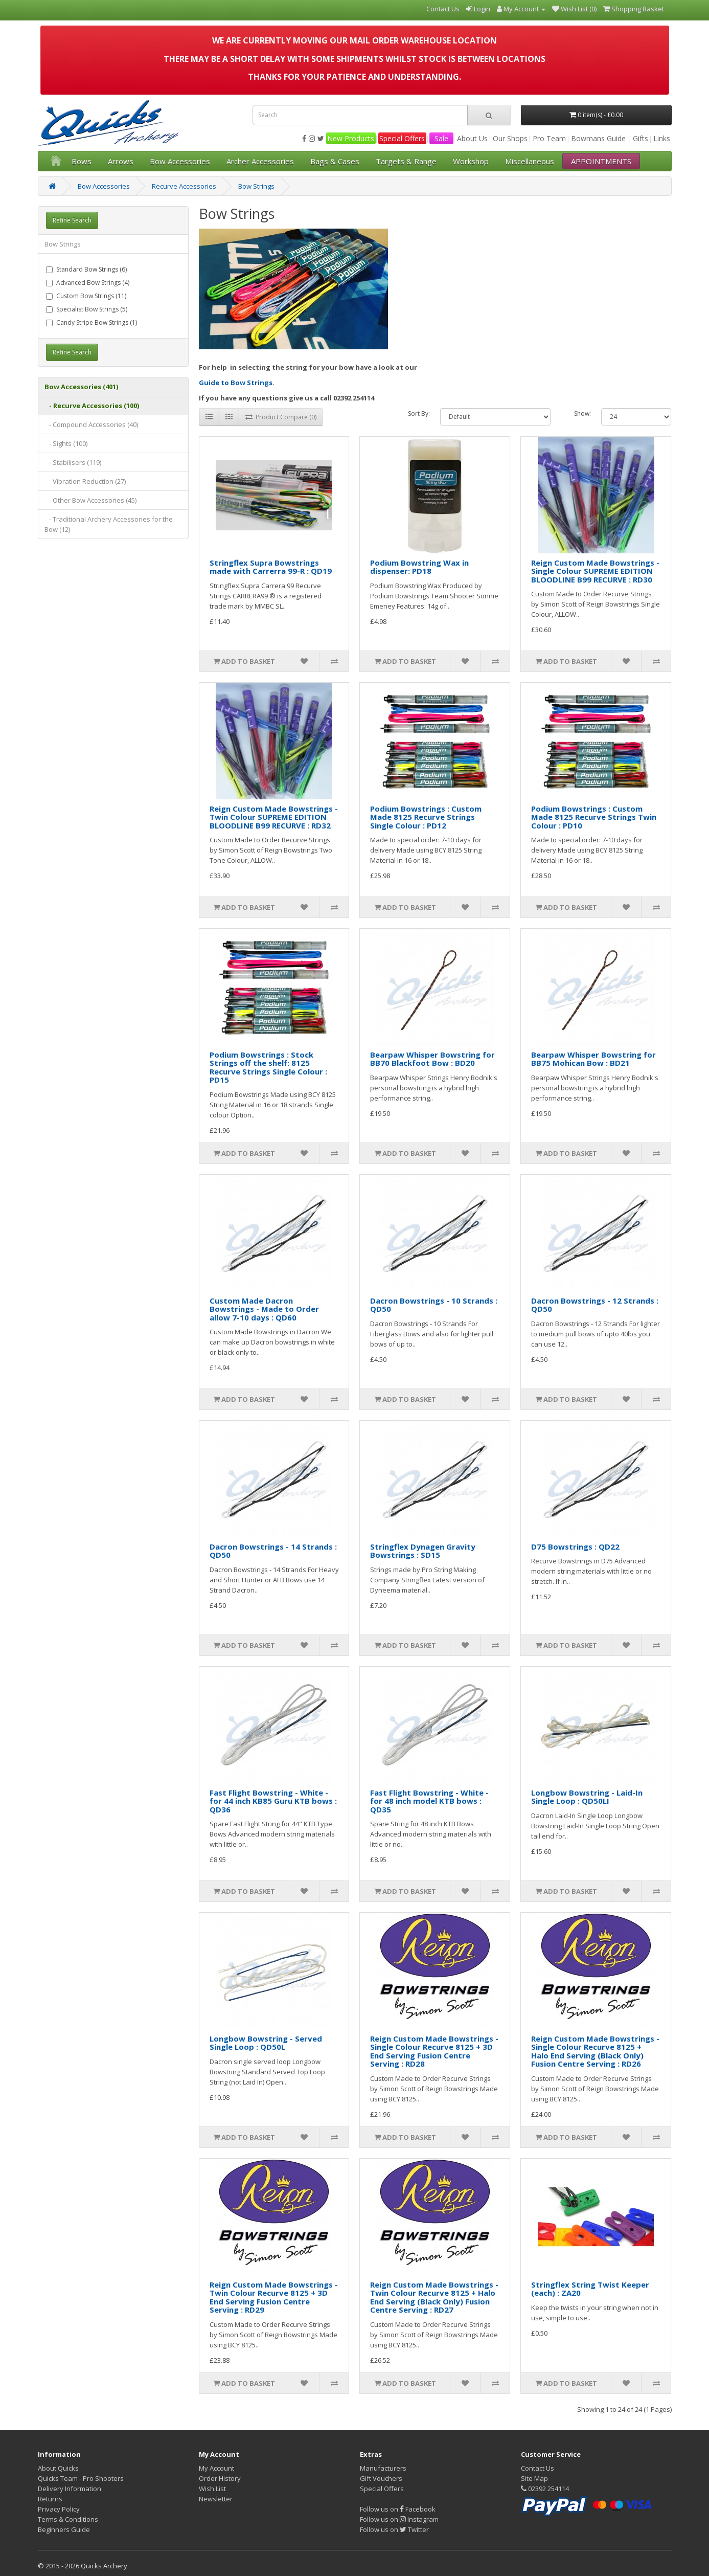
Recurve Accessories (184, 186)
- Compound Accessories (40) (91, 424)
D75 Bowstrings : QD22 (575, 1546)
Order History (220, 2478)
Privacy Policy (59, 2509)
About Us (472, 138)
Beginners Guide (64, 2529)
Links (661, 138)
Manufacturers (383, 2468)
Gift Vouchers (381, 2478)
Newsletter (216, 2498)
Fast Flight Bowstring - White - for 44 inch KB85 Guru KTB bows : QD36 (273, 1801)
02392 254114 (545, 2488)
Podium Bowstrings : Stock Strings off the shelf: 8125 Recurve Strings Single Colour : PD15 (268, 1067)
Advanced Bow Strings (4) (87, 282)
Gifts (640, 138)
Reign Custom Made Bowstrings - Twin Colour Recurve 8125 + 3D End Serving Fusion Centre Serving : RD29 (274, 2297)
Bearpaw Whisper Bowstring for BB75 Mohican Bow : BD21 (593, 1058)
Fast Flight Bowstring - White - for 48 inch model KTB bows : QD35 (429, 1801)
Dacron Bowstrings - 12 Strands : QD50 (594, 1304)
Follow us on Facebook (398, 2509)
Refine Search (72, 220)
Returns (50, 2498)
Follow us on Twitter (394, 2529)
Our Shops (510, 138)
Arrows (120, 161)
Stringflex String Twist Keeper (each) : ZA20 (590, 2288)
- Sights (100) (65, 443)
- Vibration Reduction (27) (85, 481)
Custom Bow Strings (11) (86, 296)
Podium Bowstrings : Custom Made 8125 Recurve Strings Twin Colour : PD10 (593, 817)
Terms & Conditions (68, 2519)
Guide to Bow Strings (235, 382)
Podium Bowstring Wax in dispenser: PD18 (419, 566)
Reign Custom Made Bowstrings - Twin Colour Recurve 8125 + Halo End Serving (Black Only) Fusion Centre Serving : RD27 (434, 2297)
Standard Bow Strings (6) (86, 269)
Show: (582, 413)
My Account (216, 2468)
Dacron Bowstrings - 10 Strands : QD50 (433, 1304)
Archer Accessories (260, 161)
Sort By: (419, 413)
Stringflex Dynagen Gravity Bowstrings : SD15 (422, 1550)
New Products (350, 138)
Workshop (471, 161)
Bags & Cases (334, 161)
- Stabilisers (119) (72, 462)
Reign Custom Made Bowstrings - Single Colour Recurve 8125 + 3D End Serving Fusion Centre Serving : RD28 (434, 2051)
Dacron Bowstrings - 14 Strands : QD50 (273, 1550)
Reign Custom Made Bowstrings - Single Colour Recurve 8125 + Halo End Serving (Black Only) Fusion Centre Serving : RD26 (595, 2051)
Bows (82, 161)
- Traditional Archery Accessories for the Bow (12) (108, 524)
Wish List (212, 2488)
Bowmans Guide (598, 138)
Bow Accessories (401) (81, 386)
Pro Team (549, 138)
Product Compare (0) (280, 417)
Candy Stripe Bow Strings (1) (91, 322)
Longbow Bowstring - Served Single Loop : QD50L (266, 2042)
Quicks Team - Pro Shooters (81, 2478)
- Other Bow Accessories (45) (90, 500)
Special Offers (402, 138)
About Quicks (58, 2468)
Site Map (534, 2478)
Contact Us (537, 2468)
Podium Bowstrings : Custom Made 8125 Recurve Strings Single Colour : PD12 (426, 817)
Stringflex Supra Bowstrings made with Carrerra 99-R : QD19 (271, 566)
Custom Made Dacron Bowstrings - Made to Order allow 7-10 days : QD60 (264, 1309)
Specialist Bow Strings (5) (86, 309)
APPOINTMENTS (601, 161)
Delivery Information (69, 2488)
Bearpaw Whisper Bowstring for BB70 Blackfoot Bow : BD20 (432, 1058)
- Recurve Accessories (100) (91, 405)
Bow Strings (256, 186)
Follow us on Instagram (399, 2519)
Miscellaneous (529, 161)
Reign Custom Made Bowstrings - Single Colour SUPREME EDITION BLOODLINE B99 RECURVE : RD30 (595, 571)
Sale (441, 138)
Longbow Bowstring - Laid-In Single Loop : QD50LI (587, 1796)
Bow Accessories (180, 161)
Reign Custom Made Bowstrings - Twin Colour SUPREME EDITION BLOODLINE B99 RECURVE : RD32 (274, 817)
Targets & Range (406, 161)
